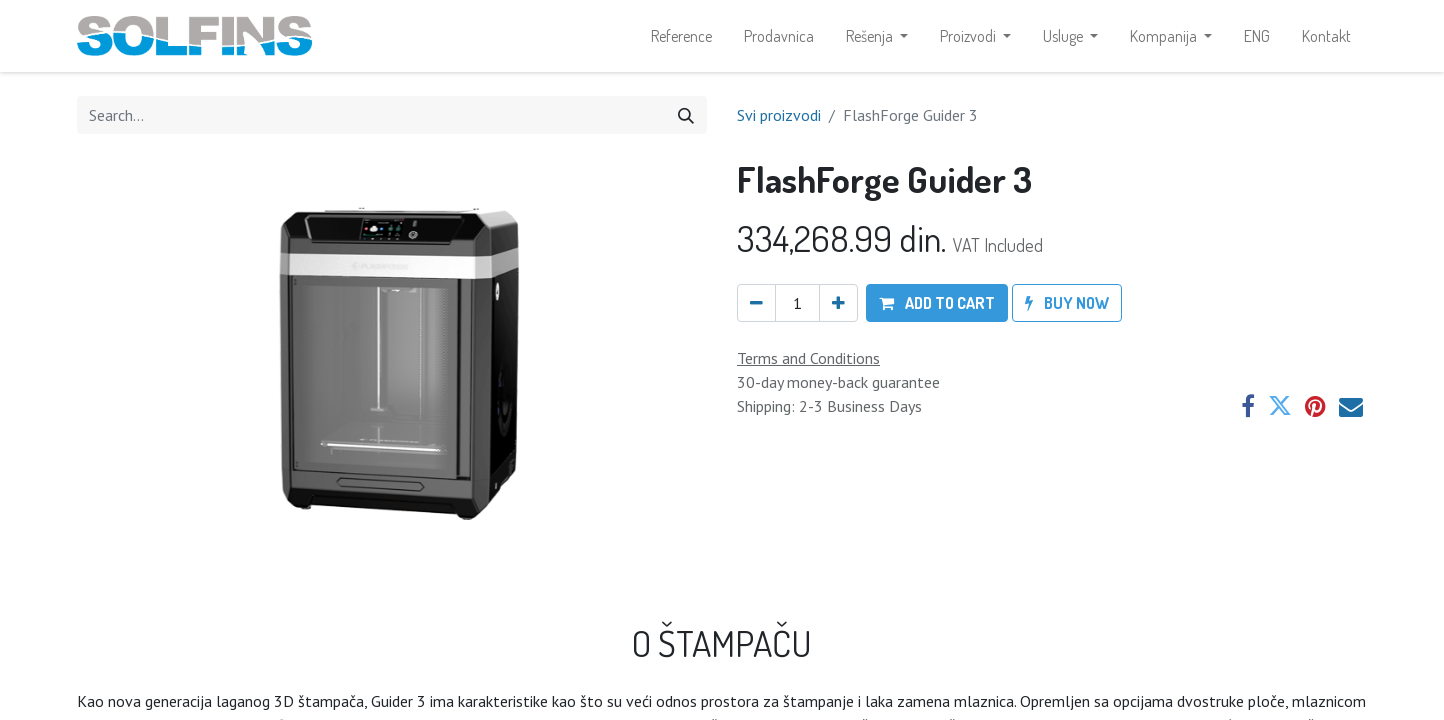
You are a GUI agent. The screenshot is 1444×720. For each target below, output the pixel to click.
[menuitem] (681, 36)
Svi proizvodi (779, 115)
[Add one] (838, 303)
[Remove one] (756, 303)
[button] (937, 303)
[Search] (686, 115)
